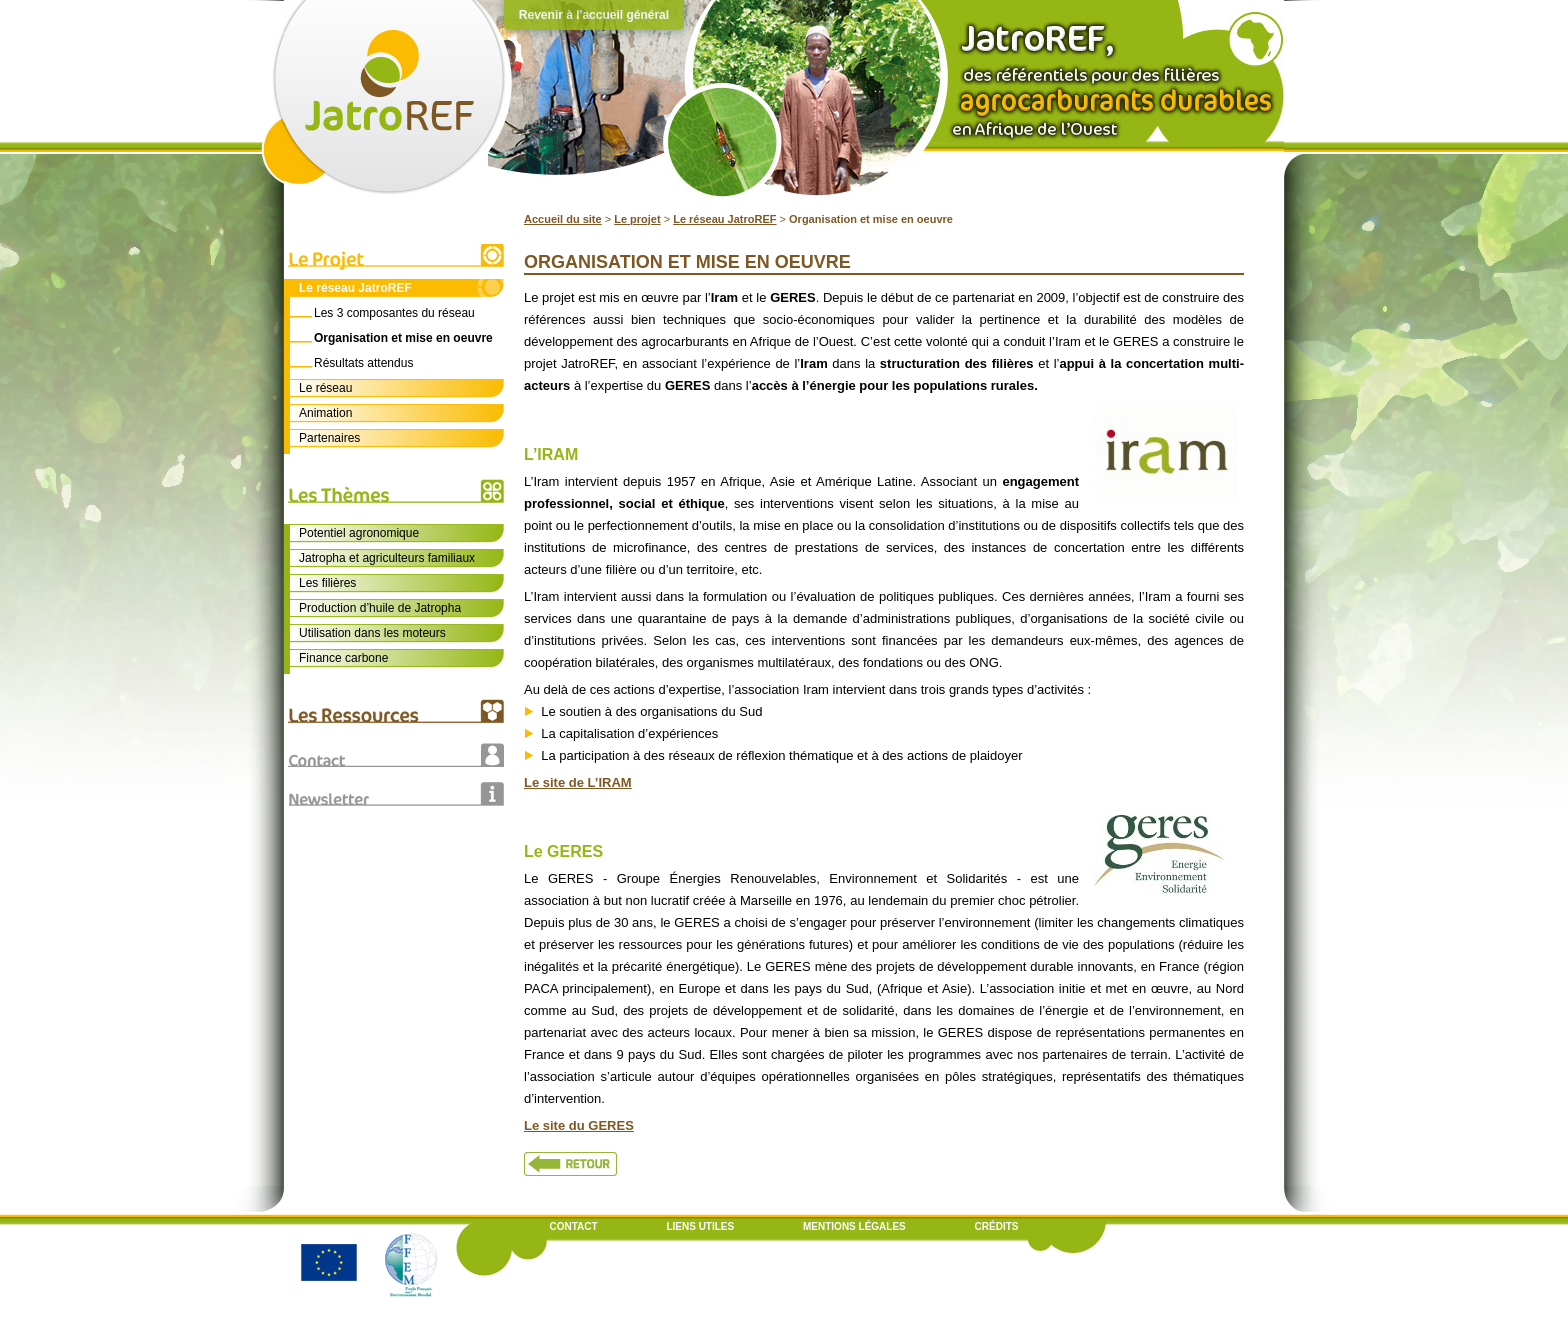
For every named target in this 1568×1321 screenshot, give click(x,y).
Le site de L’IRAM (578, 782)
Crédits (997, 1226)
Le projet (637, 219)
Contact (574, 1226)
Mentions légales (854, 1226)
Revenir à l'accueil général (594, 15)
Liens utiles (700, 1226)
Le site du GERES (579, 1125)
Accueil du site (563, 219)
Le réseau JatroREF (724, 219)
